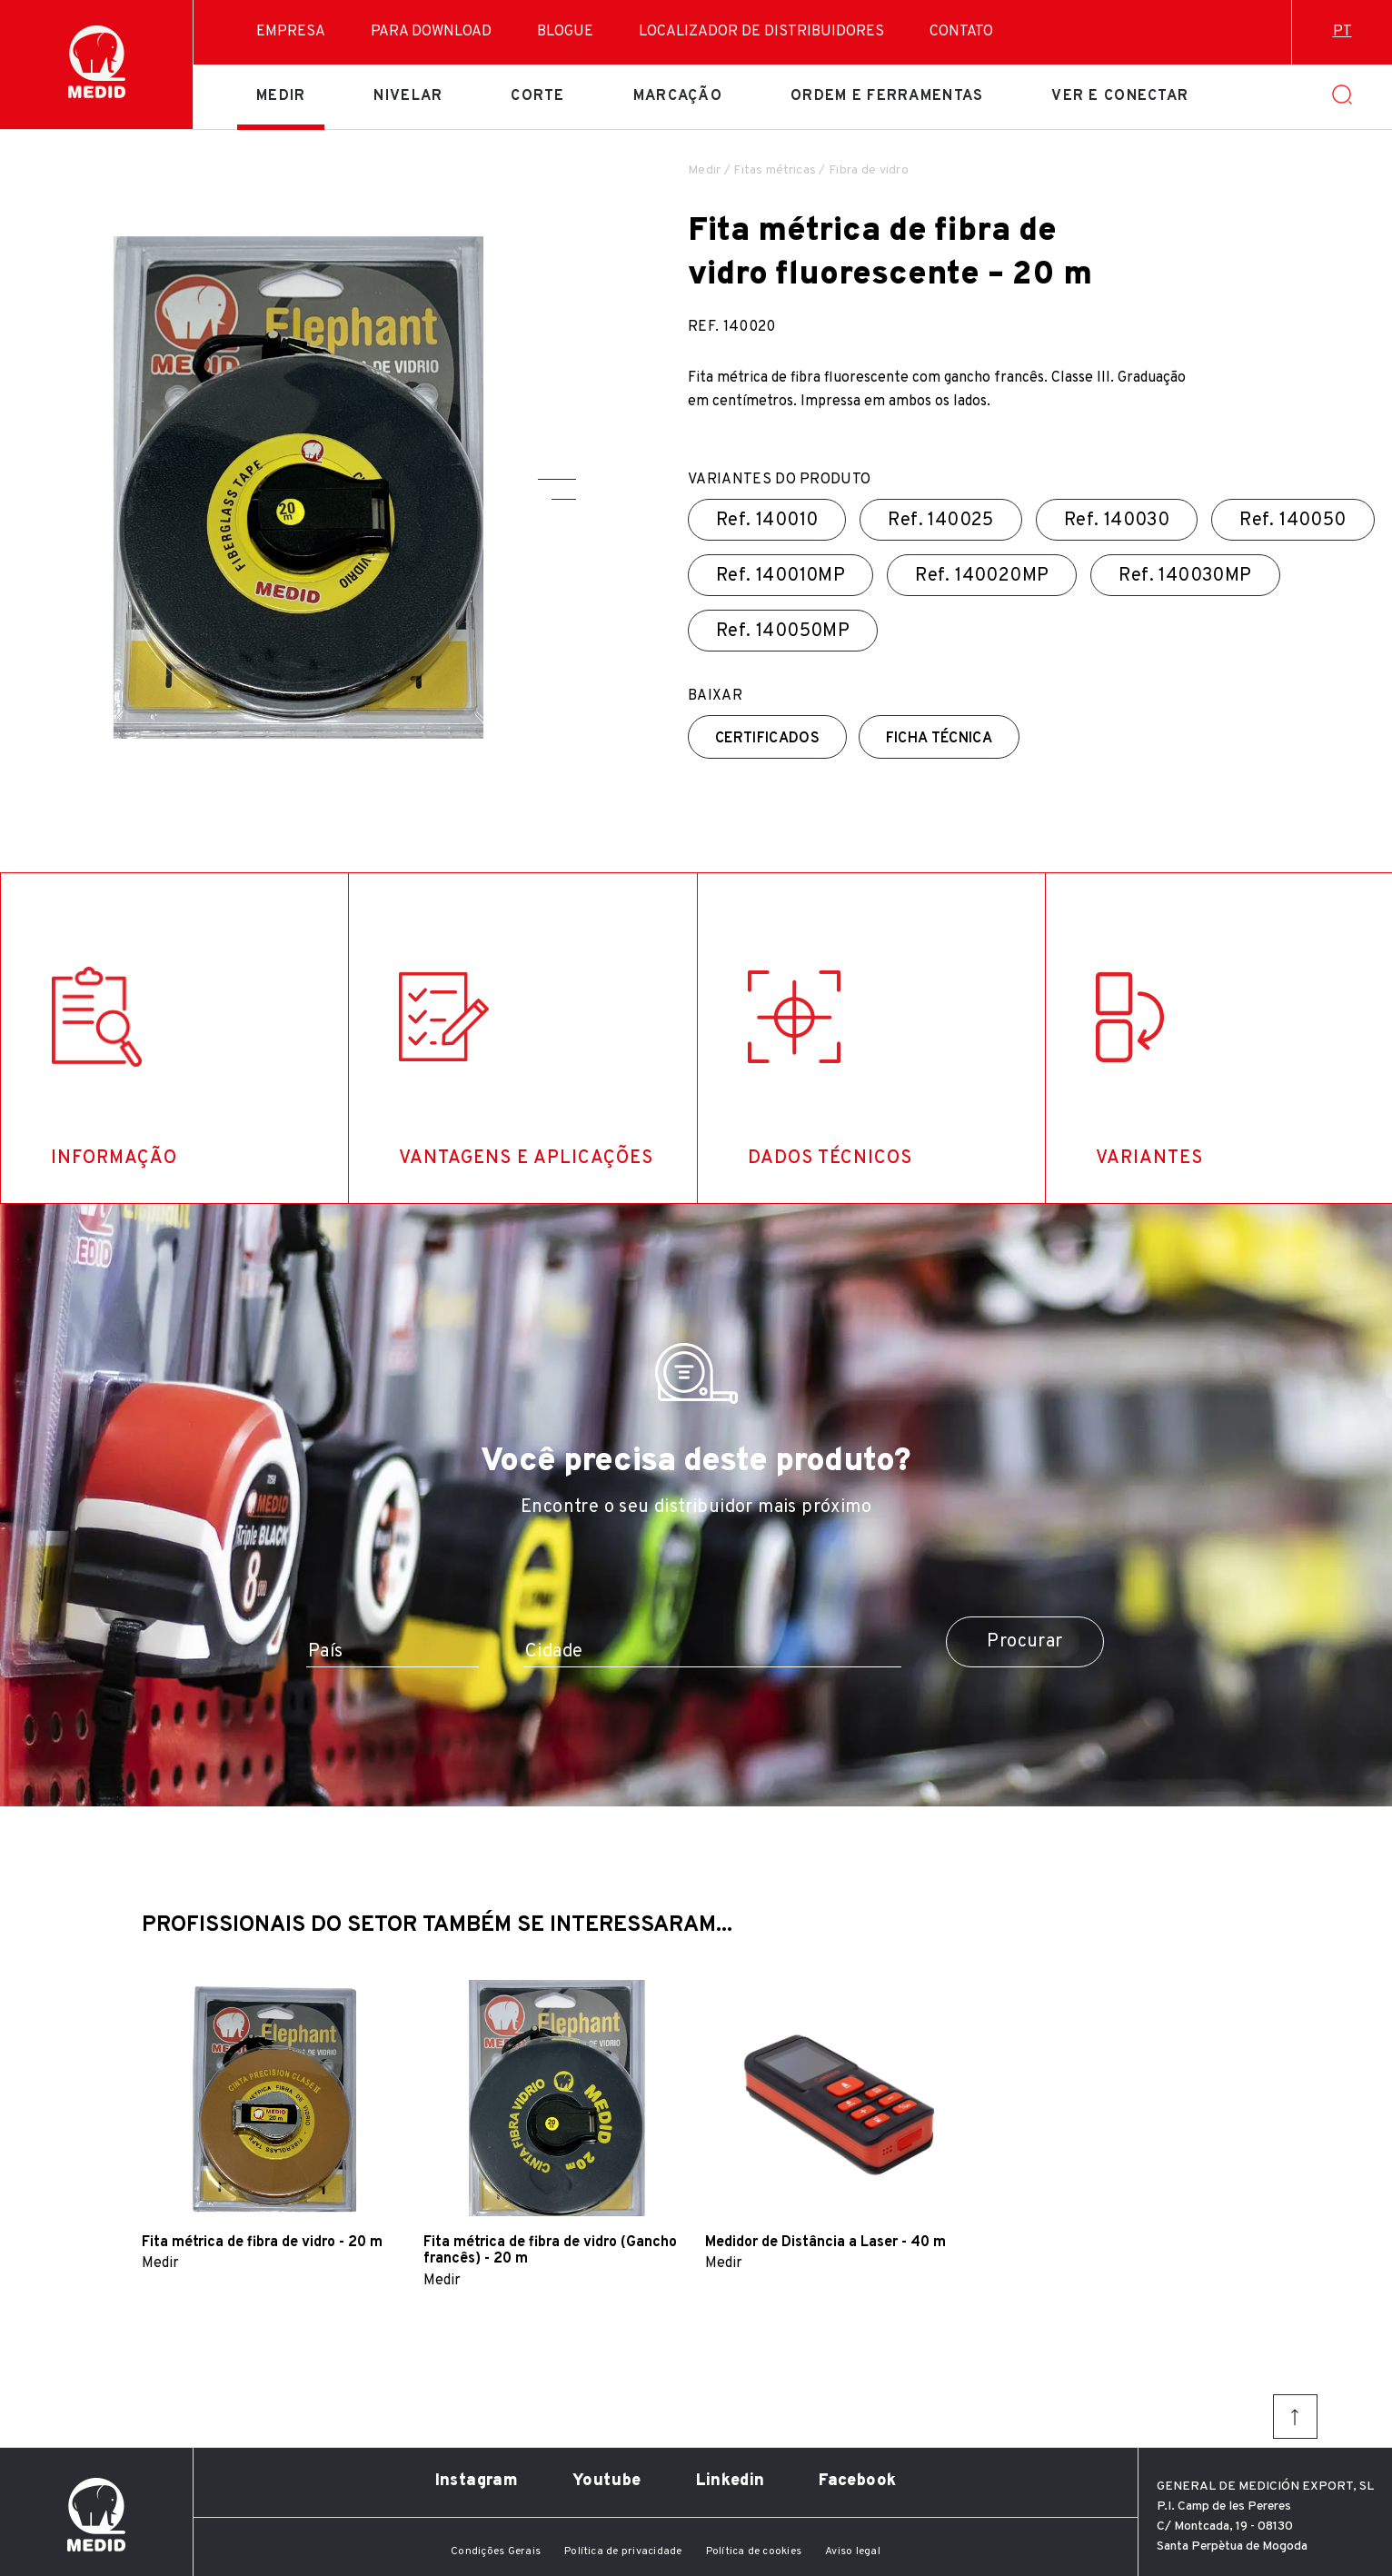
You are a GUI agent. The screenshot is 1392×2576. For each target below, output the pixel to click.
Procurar (1024, 1642)
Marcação (677, 96)
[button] (557, 479)
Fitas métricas (774, 170)
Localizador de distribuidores (761, 32)
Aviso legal (852, 2551)
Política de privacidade (623, 2551)
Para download (431, 32)
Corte (537, 96)
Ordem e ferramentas (886, 96)
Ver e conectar (1119, 96)
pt (1342, 32)
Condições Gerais (496, 2551)
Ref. (767, 520)
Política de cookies (754, 2551)
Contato (961, 32)
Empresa (290, 32)
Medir (280, 96)
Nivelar (407, 96)
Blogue (565, 32)
